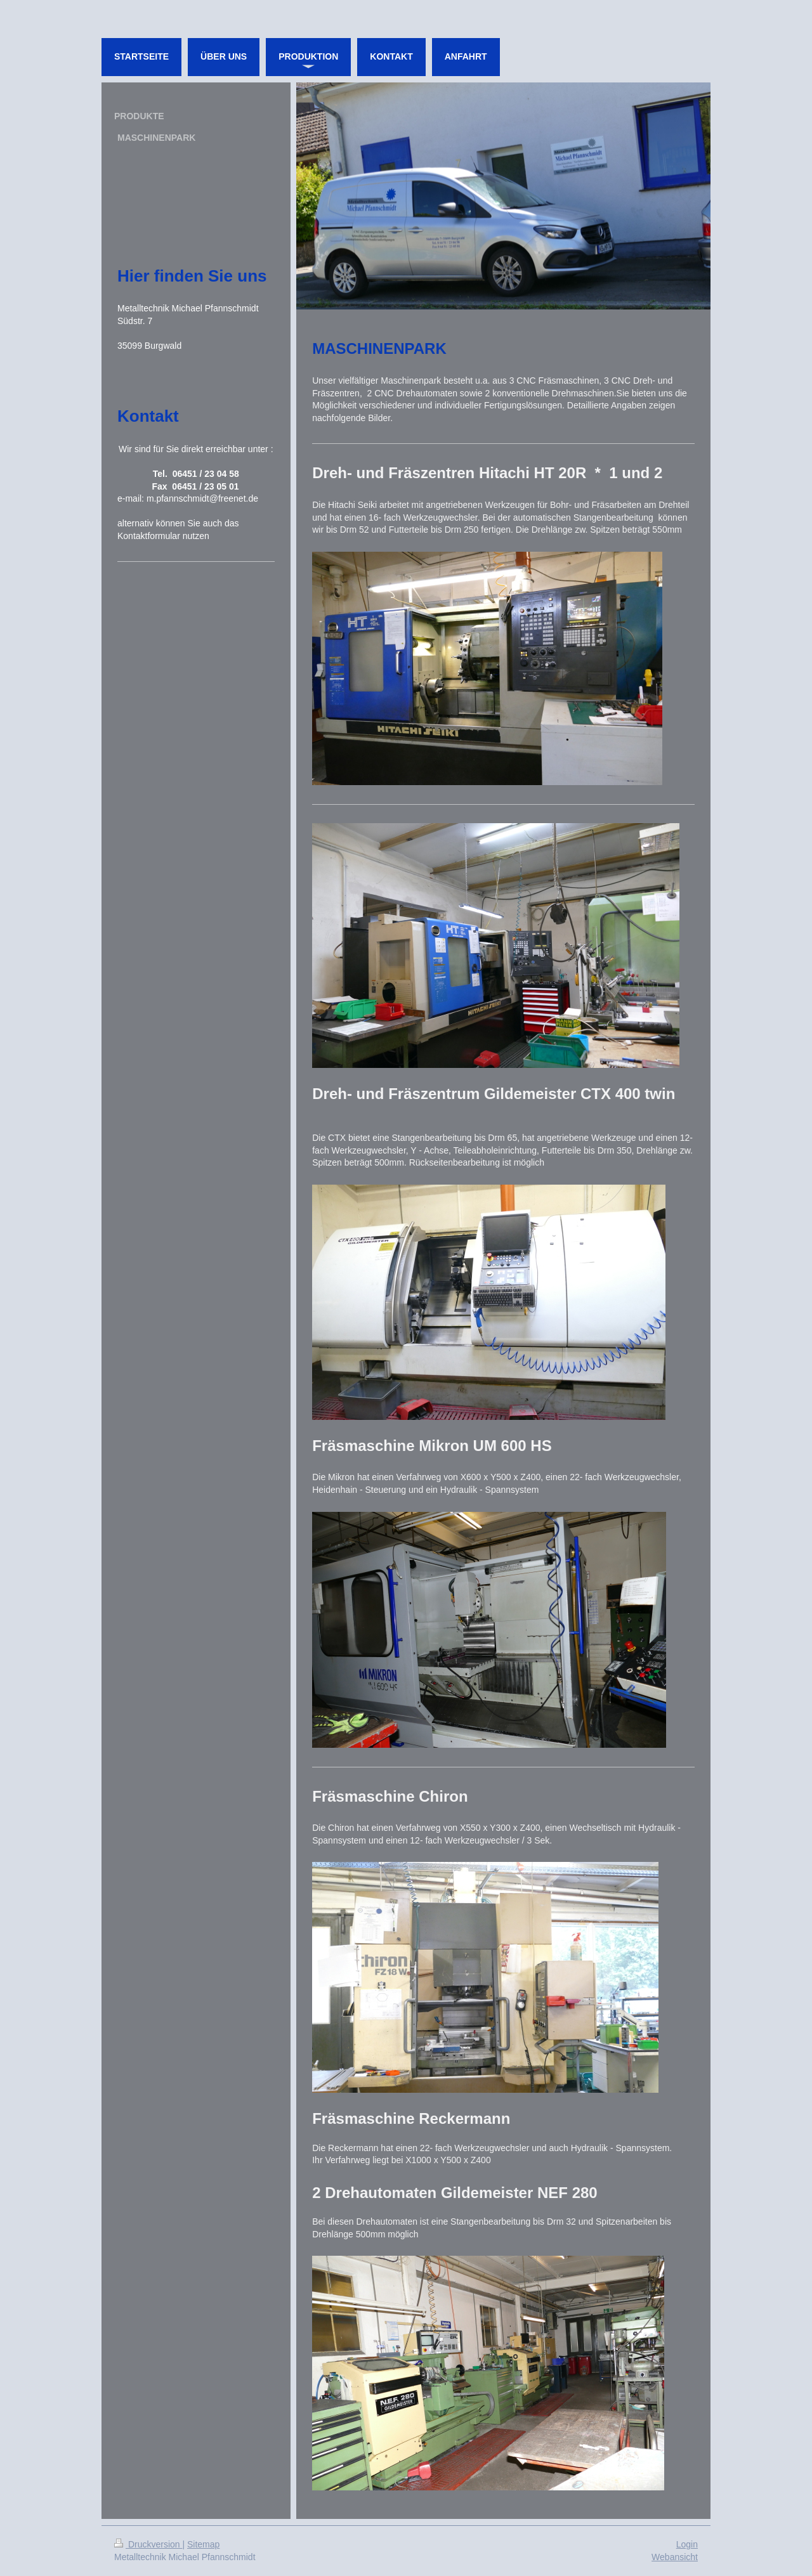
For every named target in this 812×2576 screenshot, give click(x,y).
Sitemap (203, 2544)
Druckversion (148, 2544)
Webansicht (675, 2557)
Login (687, 2544)
